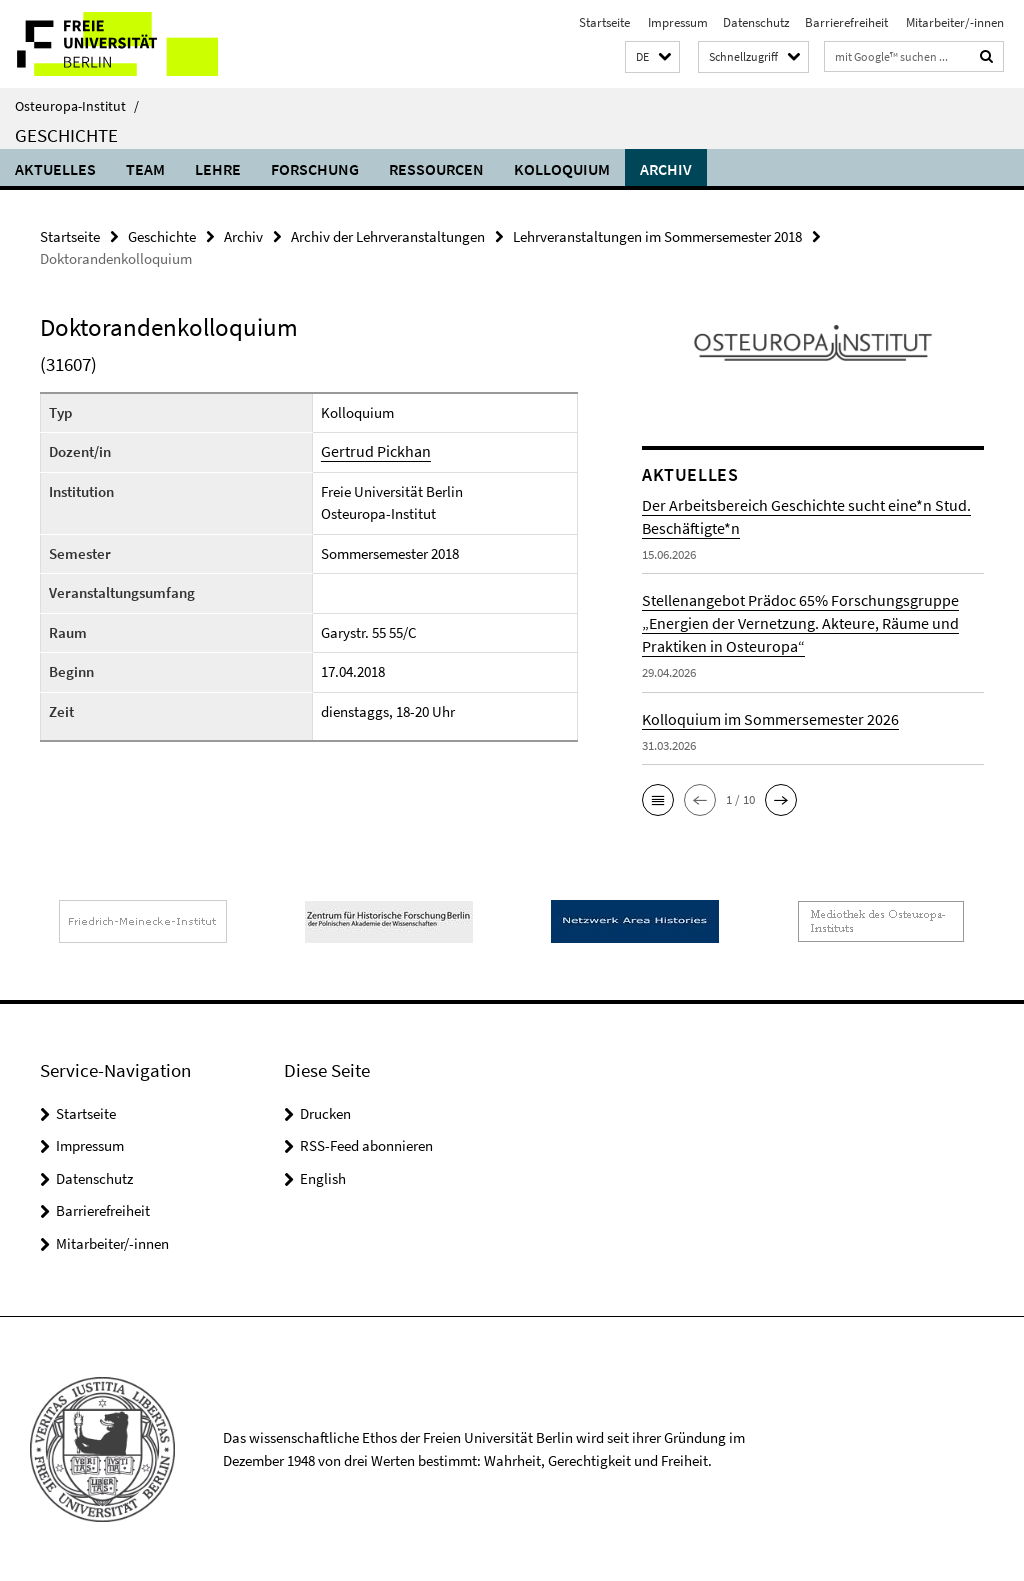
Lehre (218, 169)
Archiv (666, 169)
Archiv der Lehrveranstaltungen (388, 235)
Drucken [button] (325, 1112)
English (323, 1177)
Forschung (315, 169)
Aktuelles (55, 169)
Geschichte (66, 135)
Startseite (604, 22)
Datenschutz (756, 22)
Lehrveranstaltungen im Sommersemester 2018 (657, 235)
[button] (652, 57)
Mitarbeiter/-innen (953, 22)
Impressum (676, 22)
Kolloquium (562, 169)
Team (145, 169)
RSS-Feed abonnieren (366, 1144)
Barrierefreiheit (846, 22)
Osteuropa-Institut (77, 106)
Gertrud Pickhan (371, 450)
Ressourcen (436, 169)
